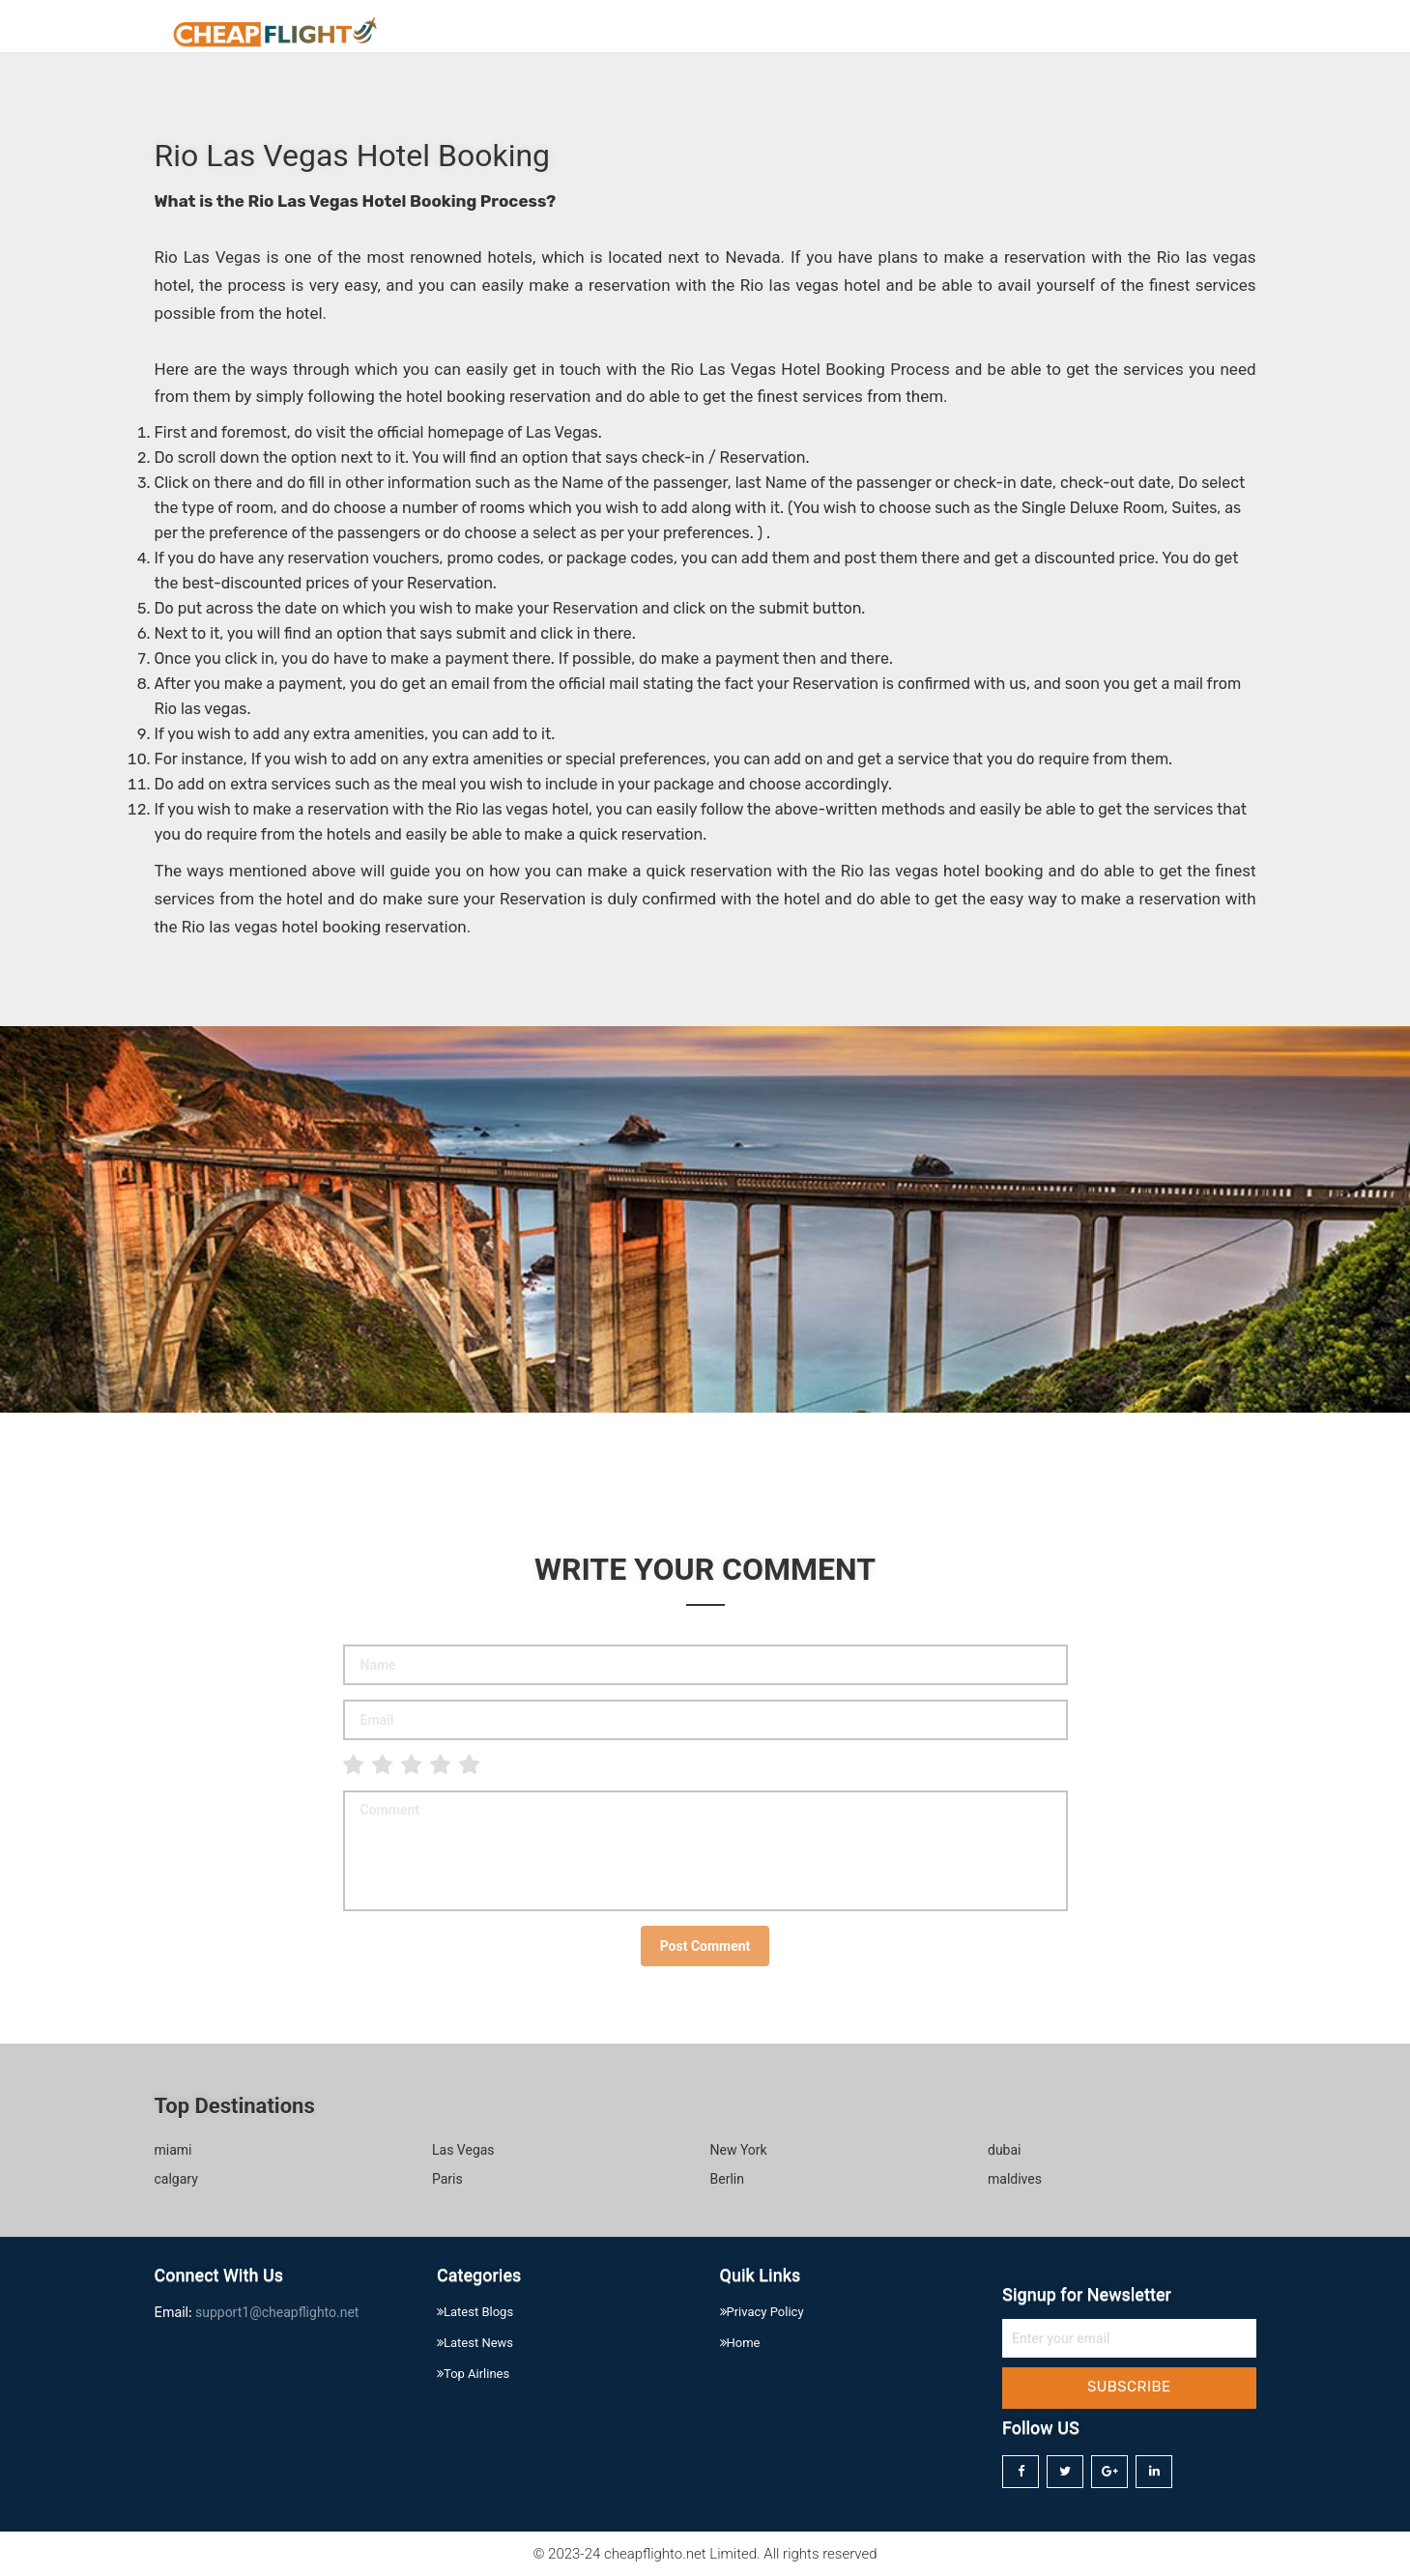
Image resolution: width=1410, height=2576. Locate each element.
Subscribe (1129, 2386)
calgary (176, 2179)
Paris (447, 2179)
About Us (1075, 33)
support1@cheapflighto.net (277, 2312)
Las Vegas (463, 2150)
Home (990, 33)
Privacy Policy (1189, 33)
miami (173, 2150)
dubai (1005, 2150)
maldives (1015, 2179)
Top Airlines (473, 2373)
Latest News (475, 2342)
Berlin (727, 2179)
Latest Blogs (475, 2311)
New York (738, 2150)
